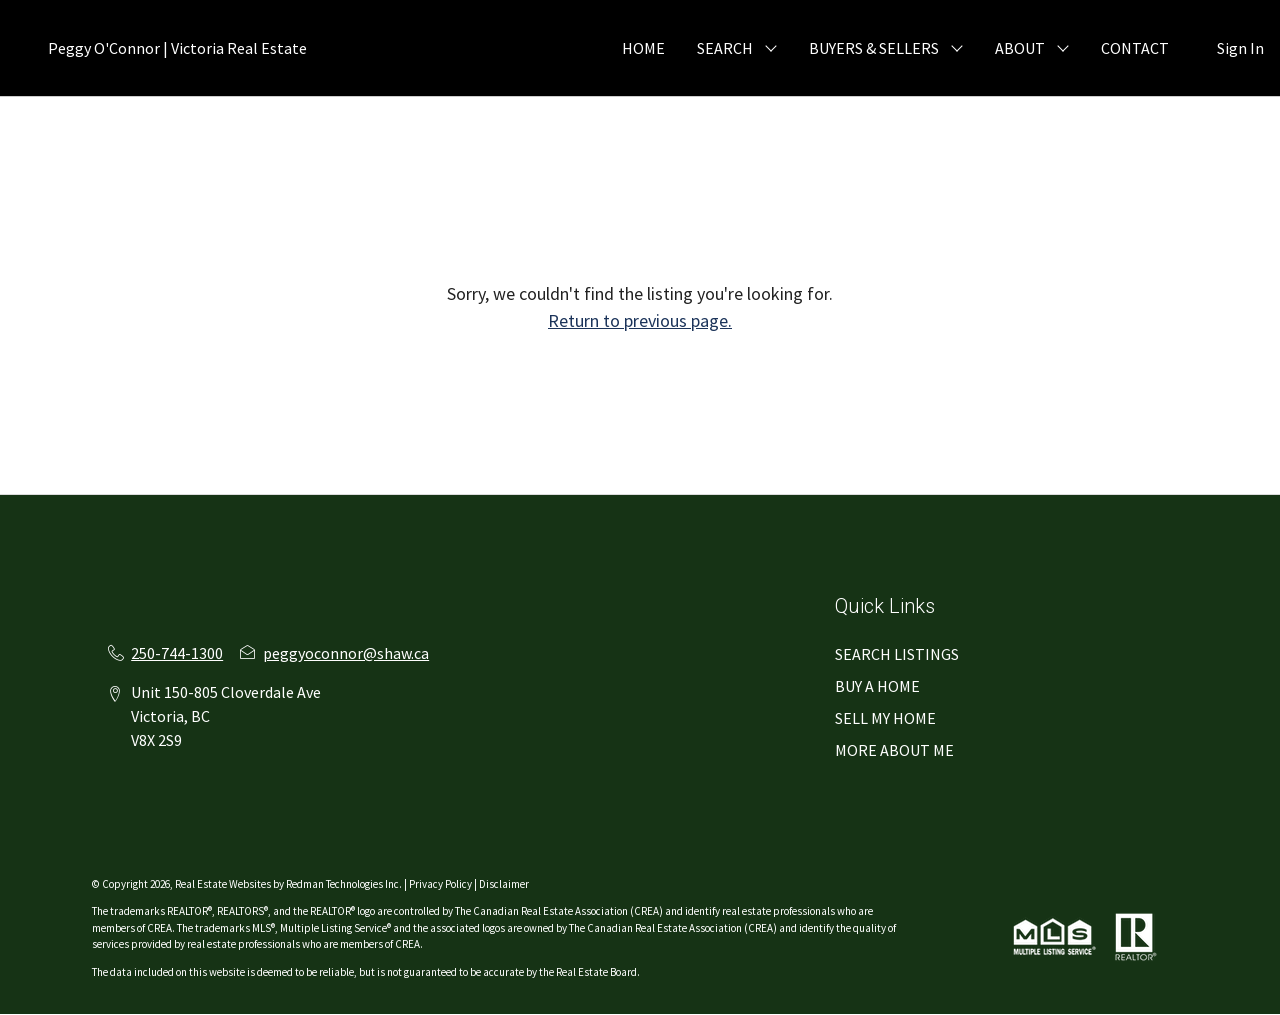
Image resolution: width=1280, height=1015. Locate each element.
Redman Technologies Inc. (345, 884)
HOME (643, 48)
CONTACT (1135, 48)
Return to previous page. (640, 320)
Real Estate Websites (224, 884)
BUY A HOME (877, 686)
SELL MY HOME (885, 718)
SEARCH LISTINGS (897, 654)
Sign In (1240, 48)
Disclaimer (504, 884)
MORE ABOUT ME (894, 750)
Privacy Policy (440, 884)
